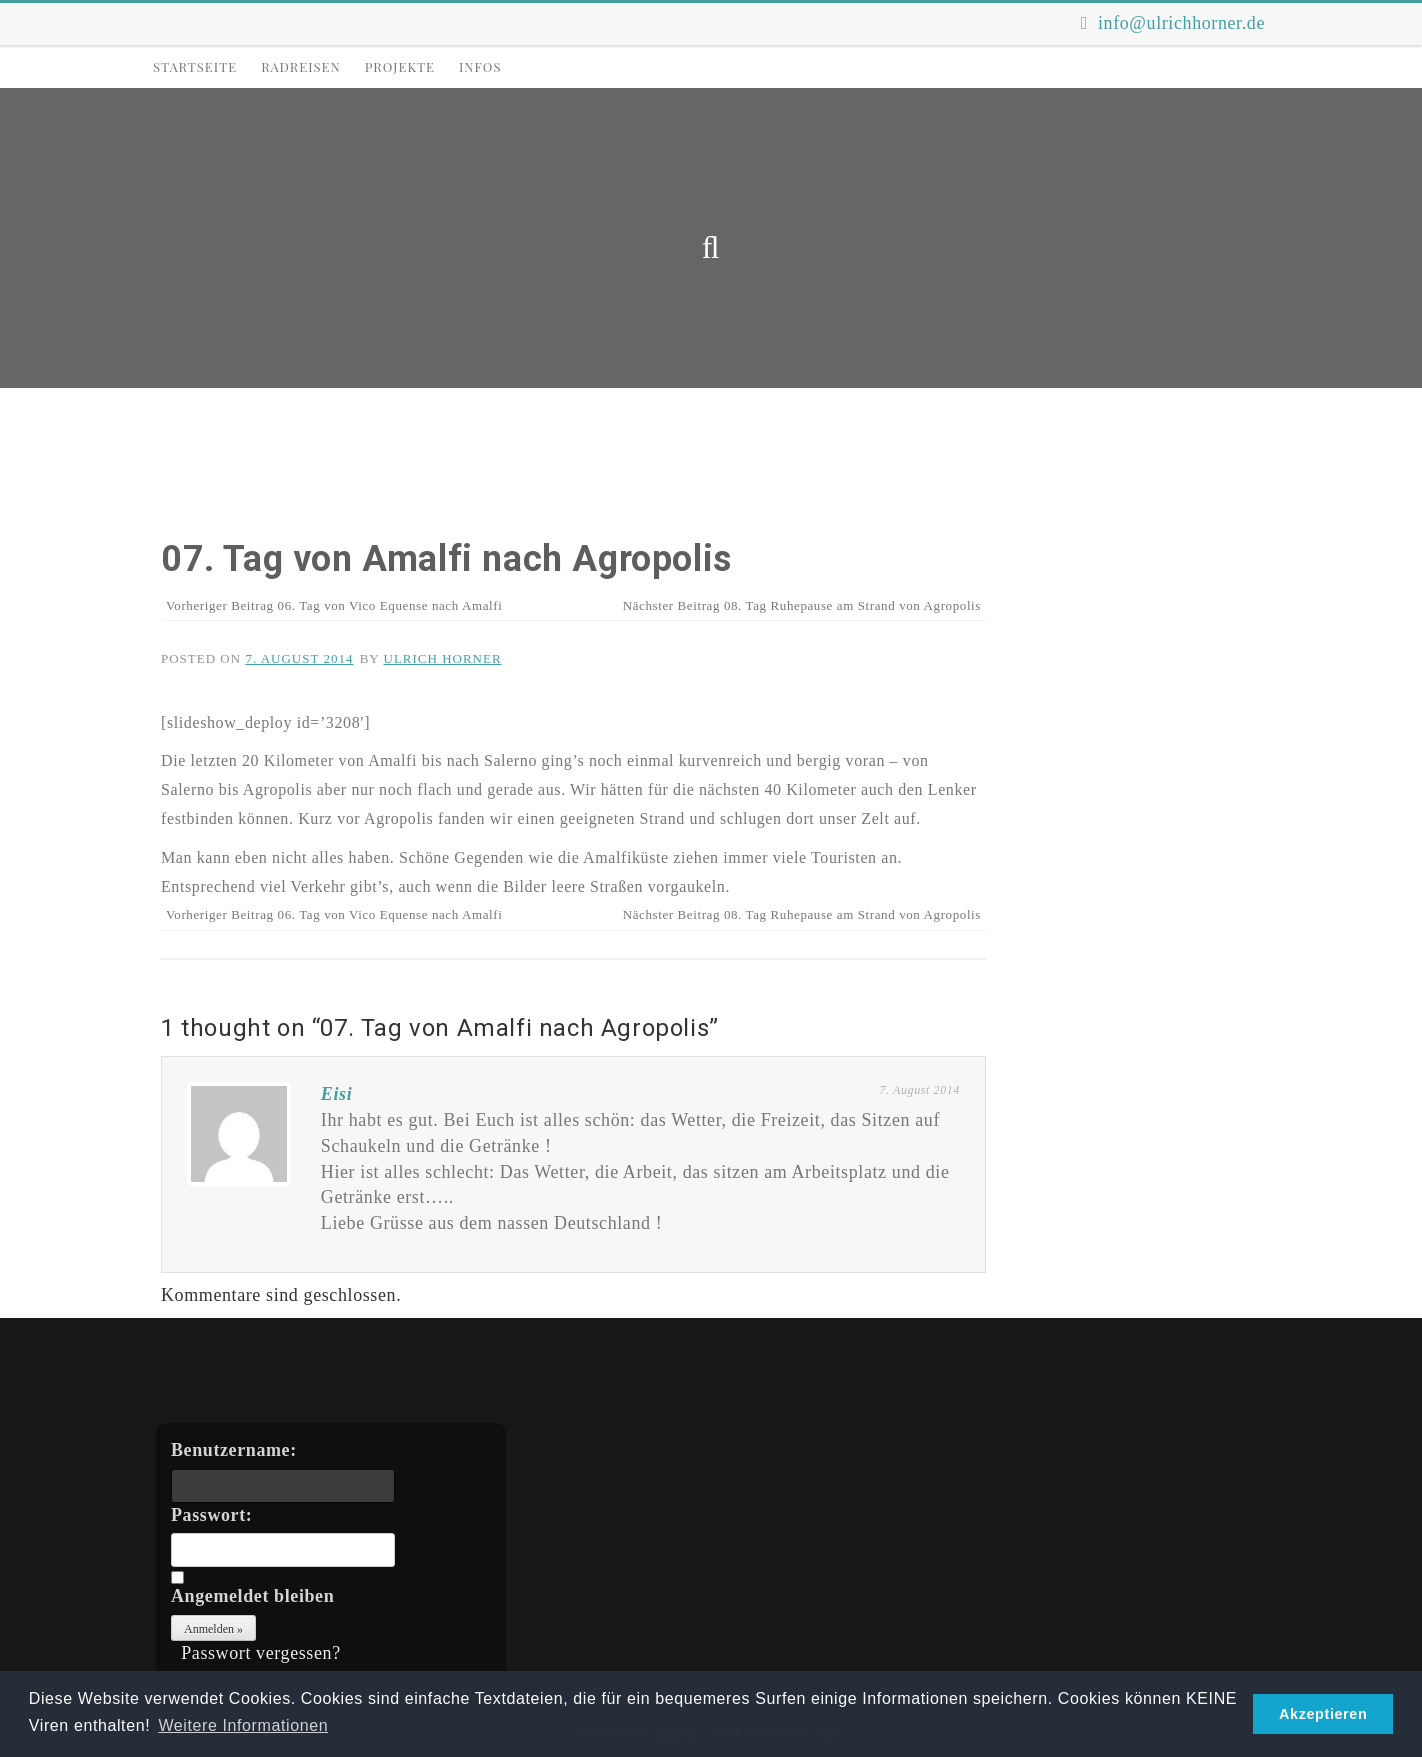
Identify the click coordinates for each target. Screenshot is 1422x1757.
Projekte (400, 66)
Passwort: (211, 1515)
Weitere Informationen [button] (243, 1725)
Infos (480, 66)
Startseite (195, 66)
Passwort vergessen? (261, 1653)
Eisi (336, 1094)
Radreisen (301, 66)
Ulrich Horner (443, 658)
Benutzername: (234, 1450)
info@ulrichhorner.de (1181, 23)
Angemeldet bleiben (252, 1596)
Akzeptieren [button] (1323, 1714)
